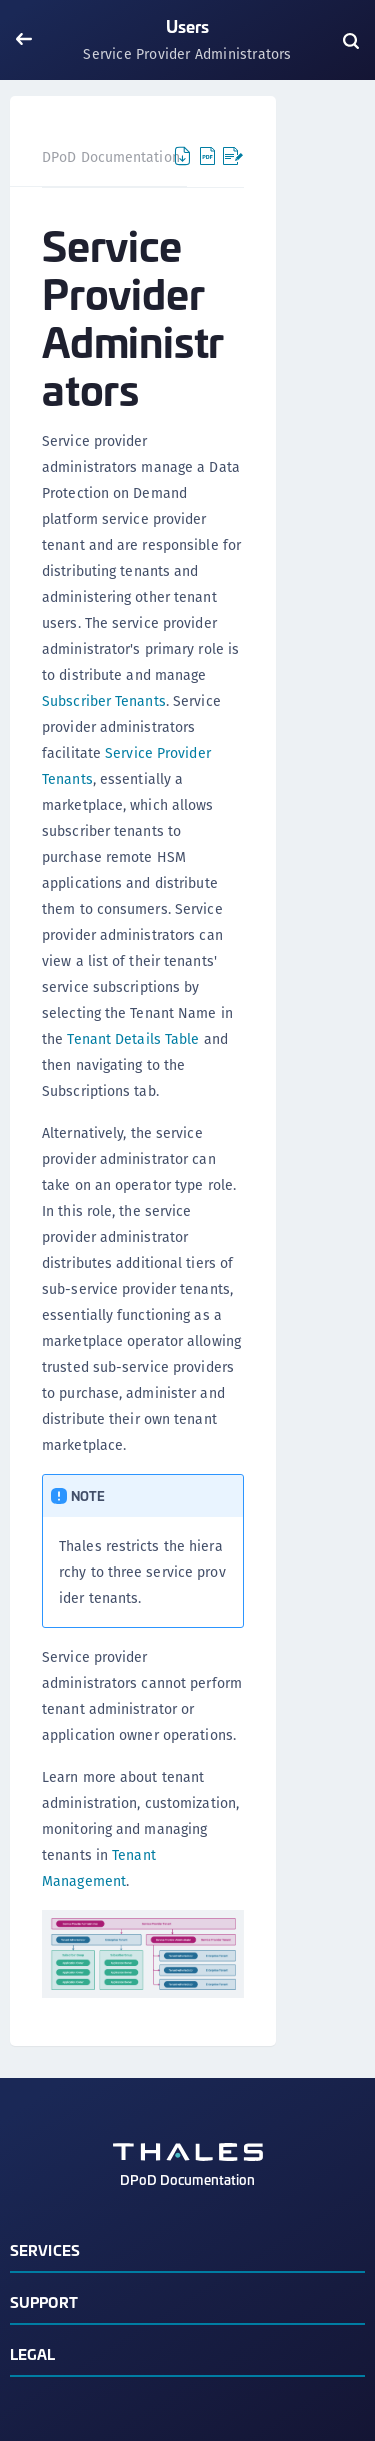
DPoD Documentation (111, 157)
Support (44, 2301)
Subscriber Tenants (104, 701)
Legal (33, 2353)
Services (45, 2249)
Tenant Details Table (133, 1039)
